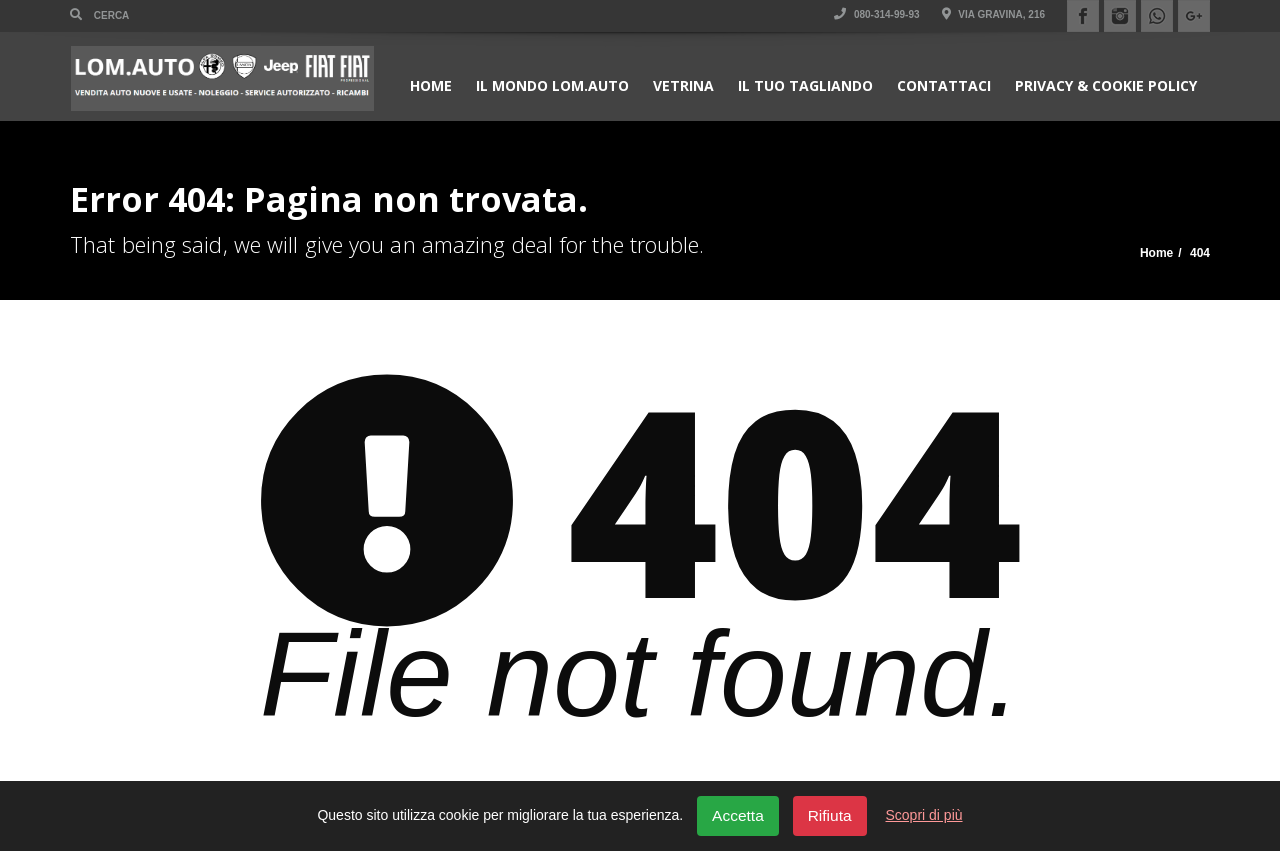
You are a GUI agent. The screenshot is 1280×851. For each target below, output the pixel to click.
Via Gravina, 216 (993, 14)
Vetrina (683, 85)
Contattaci (944, 85)
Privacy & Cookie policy (1106, 85)
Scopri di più (924, 815)
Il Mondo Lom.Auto (552, 85)
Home (431, 85)
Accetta (738, 815)
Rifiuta (830, 815)
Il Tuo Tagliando (805, 85)
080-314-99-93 (876, 14)
